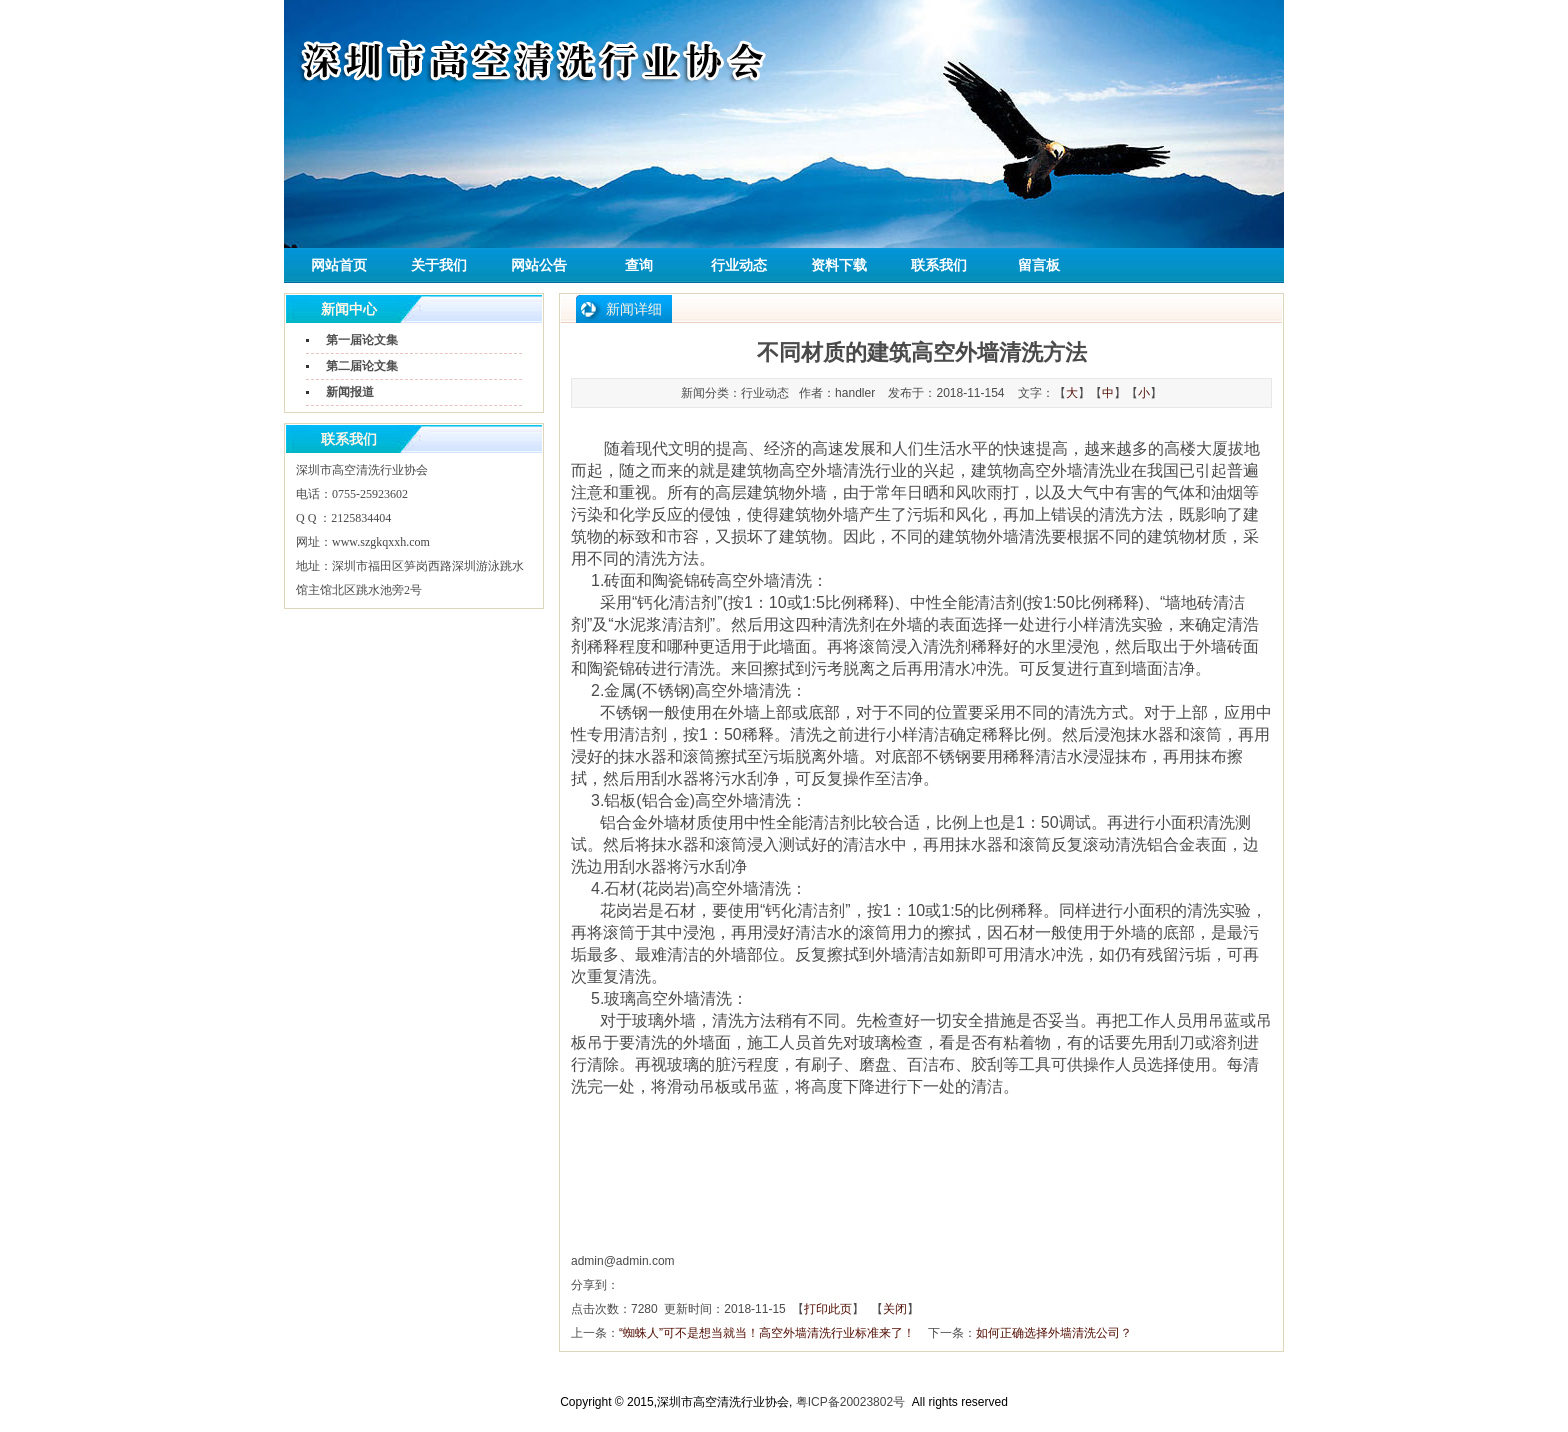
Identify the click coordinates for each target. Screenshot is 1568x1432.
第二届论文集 (362, 366)
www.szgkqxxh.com (381, 542)
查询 (639, 265)
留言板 (1039, 265)
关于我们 (439, 265)
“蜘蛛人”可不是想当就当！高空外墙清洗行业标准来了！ (767, 1333)
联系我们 (939, 265)
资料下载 (839, 265)
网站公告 (539, 265)
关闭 (895, 1309)
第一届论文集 (362, 340)
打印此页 (828, 1309)
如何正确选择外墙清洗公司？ (1054, 1333)
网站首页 (339, 265)
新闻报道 (350, 392)
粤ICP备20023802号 (850, 1402)
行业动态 (739, 265)
